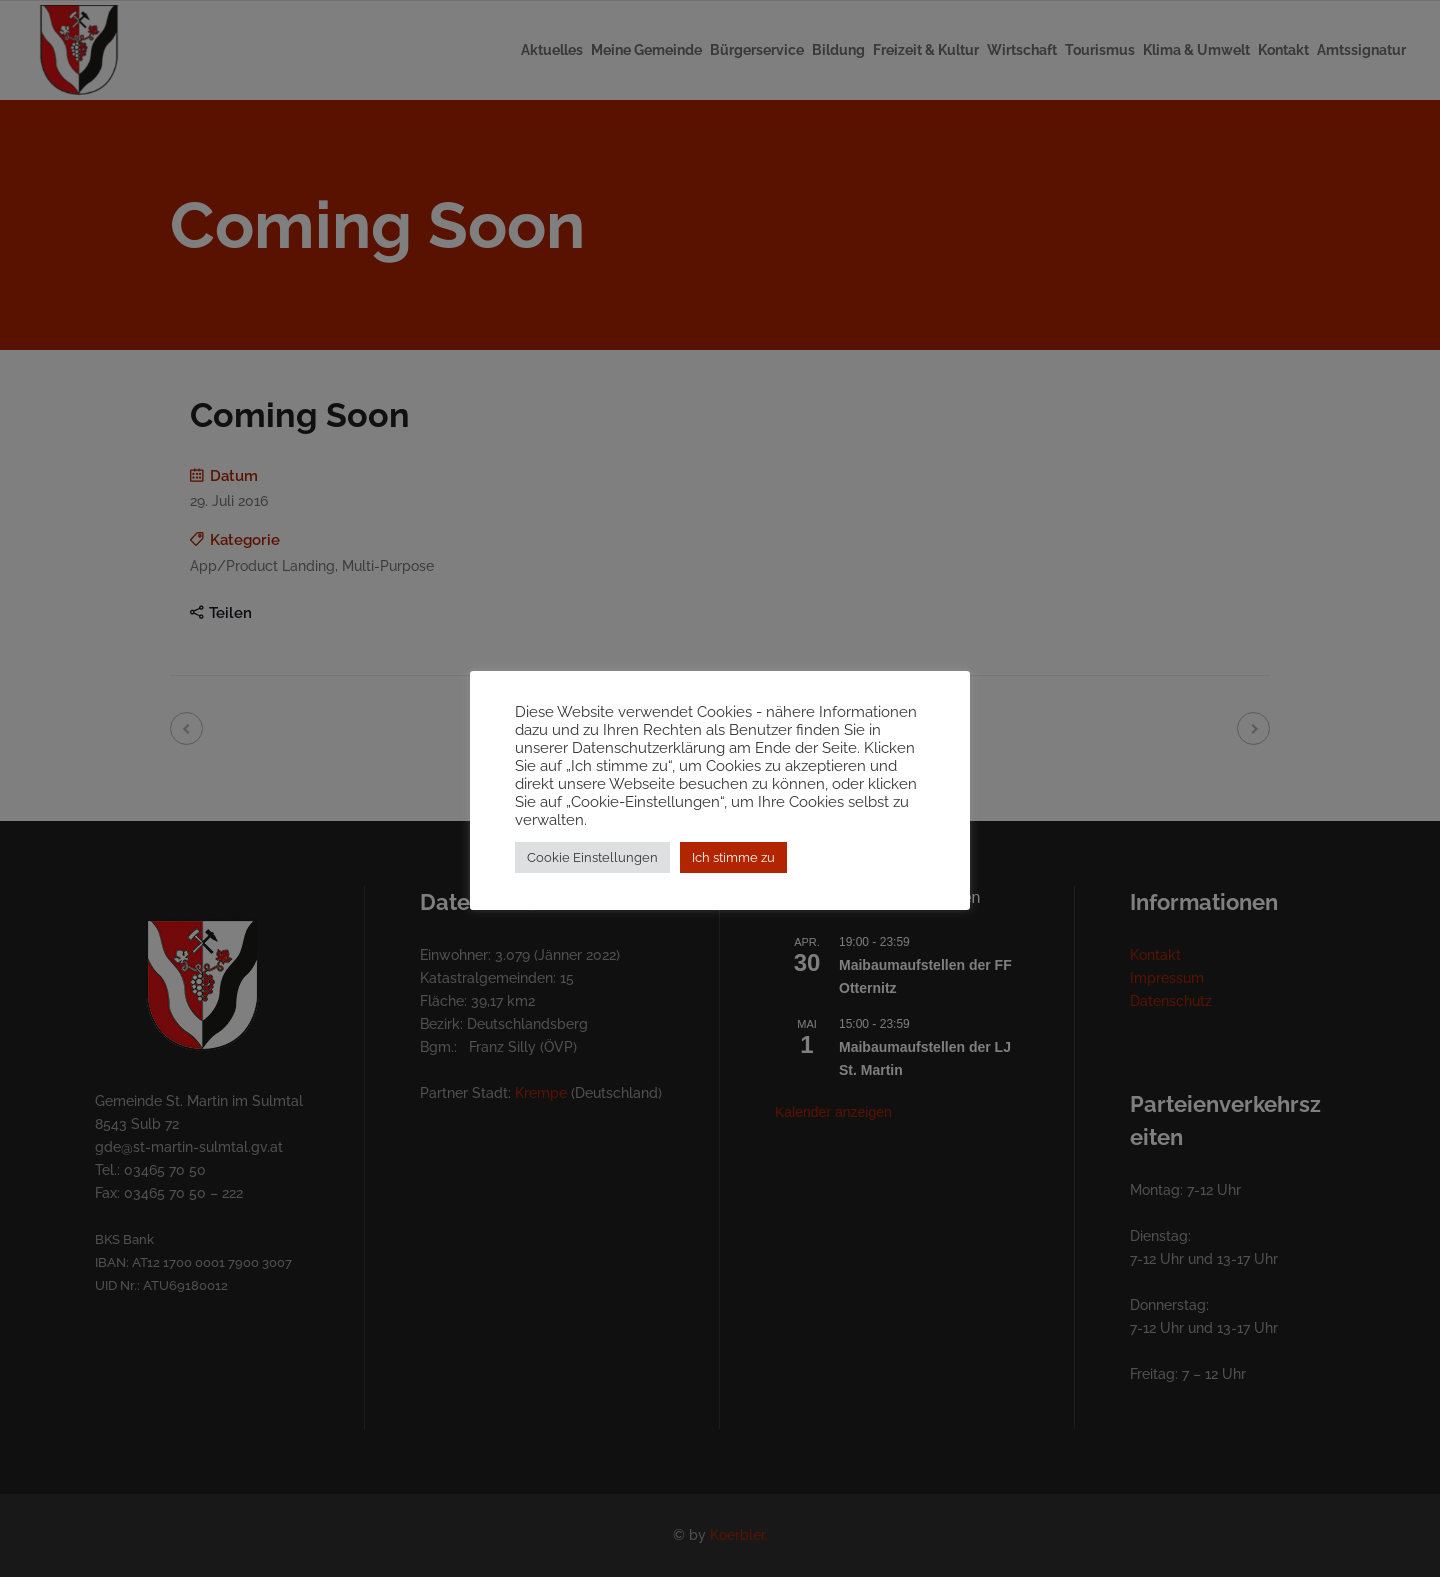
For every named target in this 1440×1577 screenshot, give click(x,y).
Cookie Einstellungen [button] (592, 866)
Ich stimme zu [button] (733, 866)
